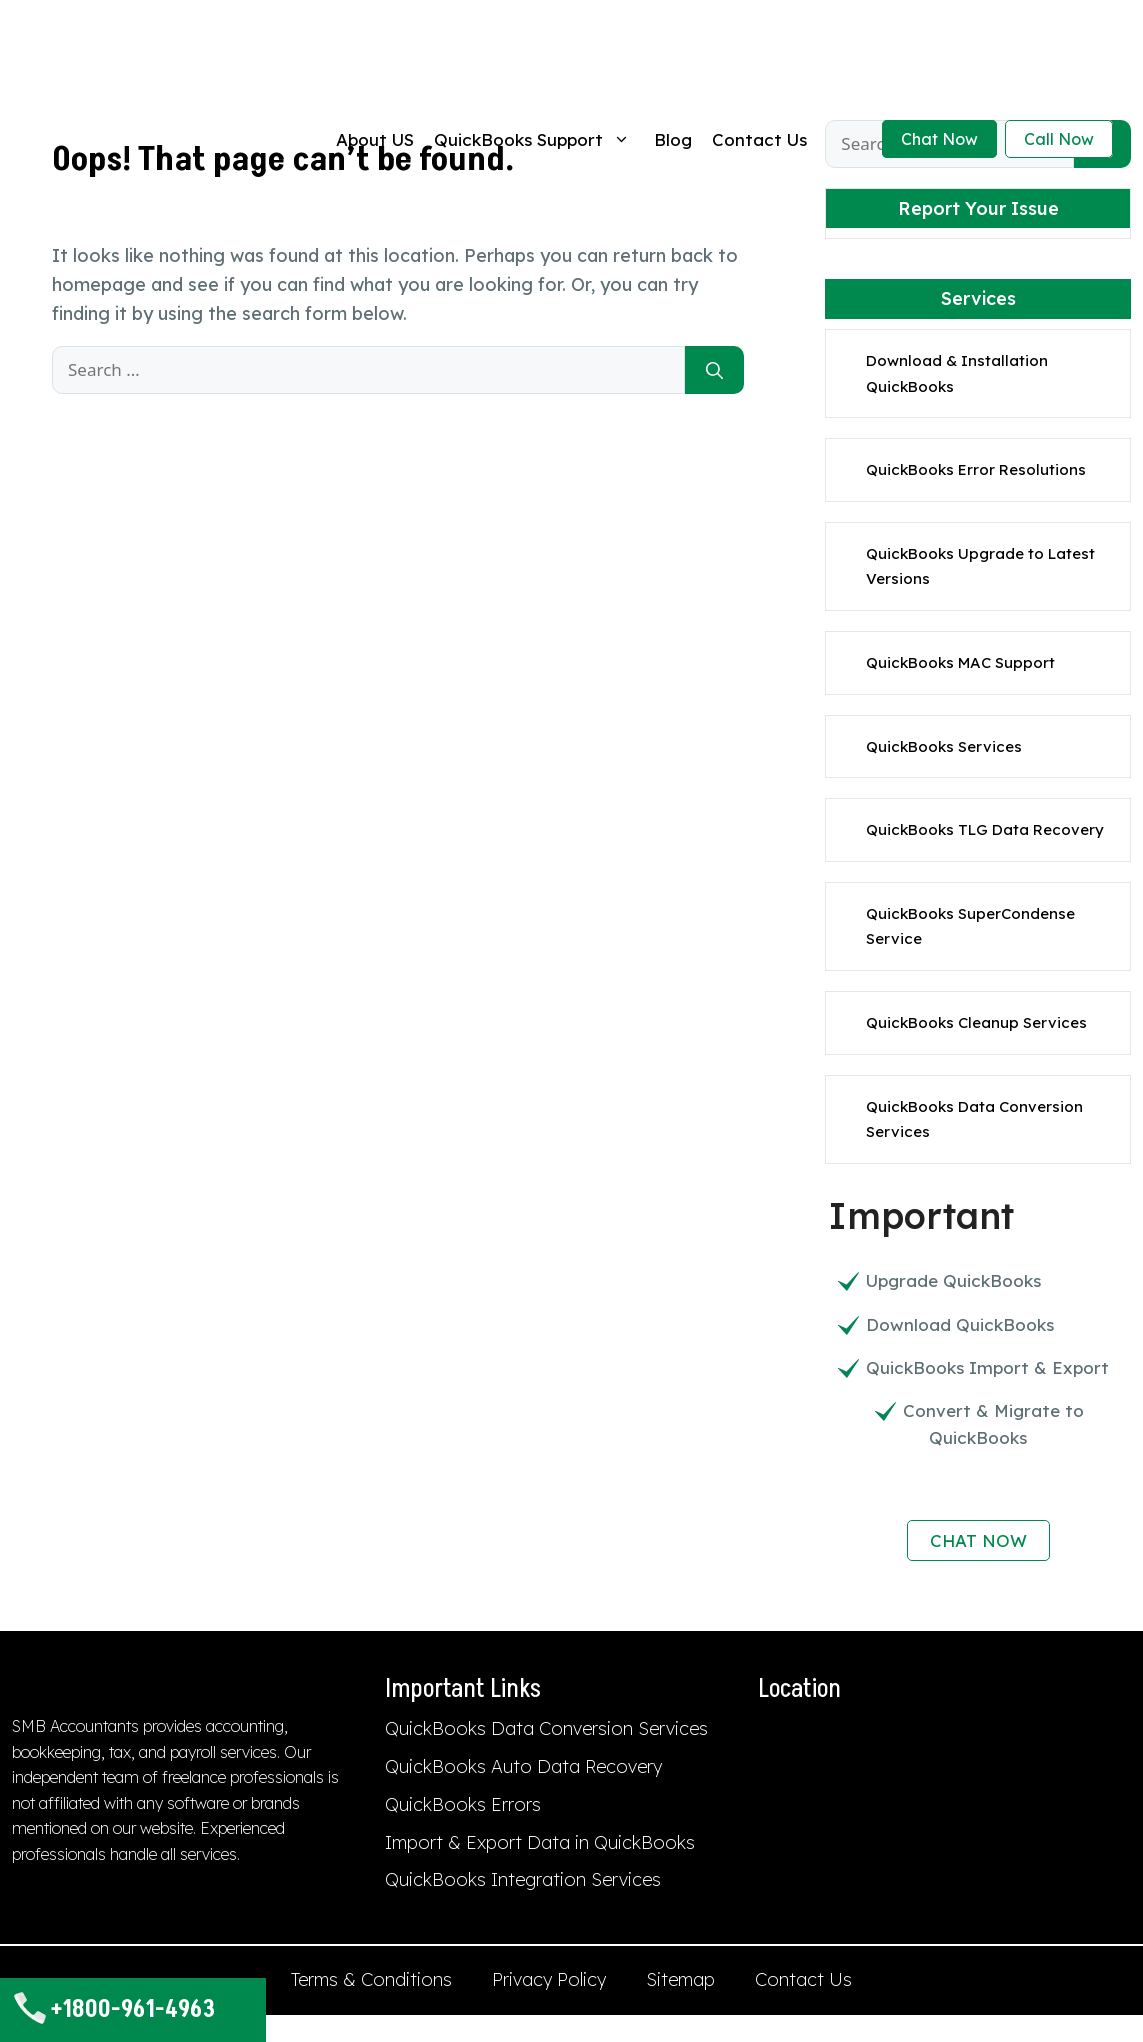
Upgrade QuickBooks (953, 1280)
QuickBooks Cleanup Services (976, 1022)
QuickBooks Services (944, 746)
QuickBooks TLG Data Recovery (985, 829)
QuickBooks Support (534, 139)
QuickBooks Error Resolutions (976, 469)
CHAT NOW (978, 1540)
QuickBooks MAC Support (960, 662)
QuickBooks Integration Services (523, 1879)
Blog (673, 139)
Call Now (1059, 139)
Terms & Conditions (371, 1979)
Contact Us (759, 139)
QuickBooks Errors (463, 1804)
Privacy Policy (549, 1979)
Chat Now (939, 139)
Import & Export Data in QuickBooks (540, 1842)
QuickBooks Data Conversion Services (546, 1728)
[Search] (714, 370)
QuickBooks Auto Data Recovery (523, 1766)
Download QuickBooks (960, 1324)
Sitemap (680, 1979)
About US (375, 139)
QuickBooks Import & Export (987, 1367)
